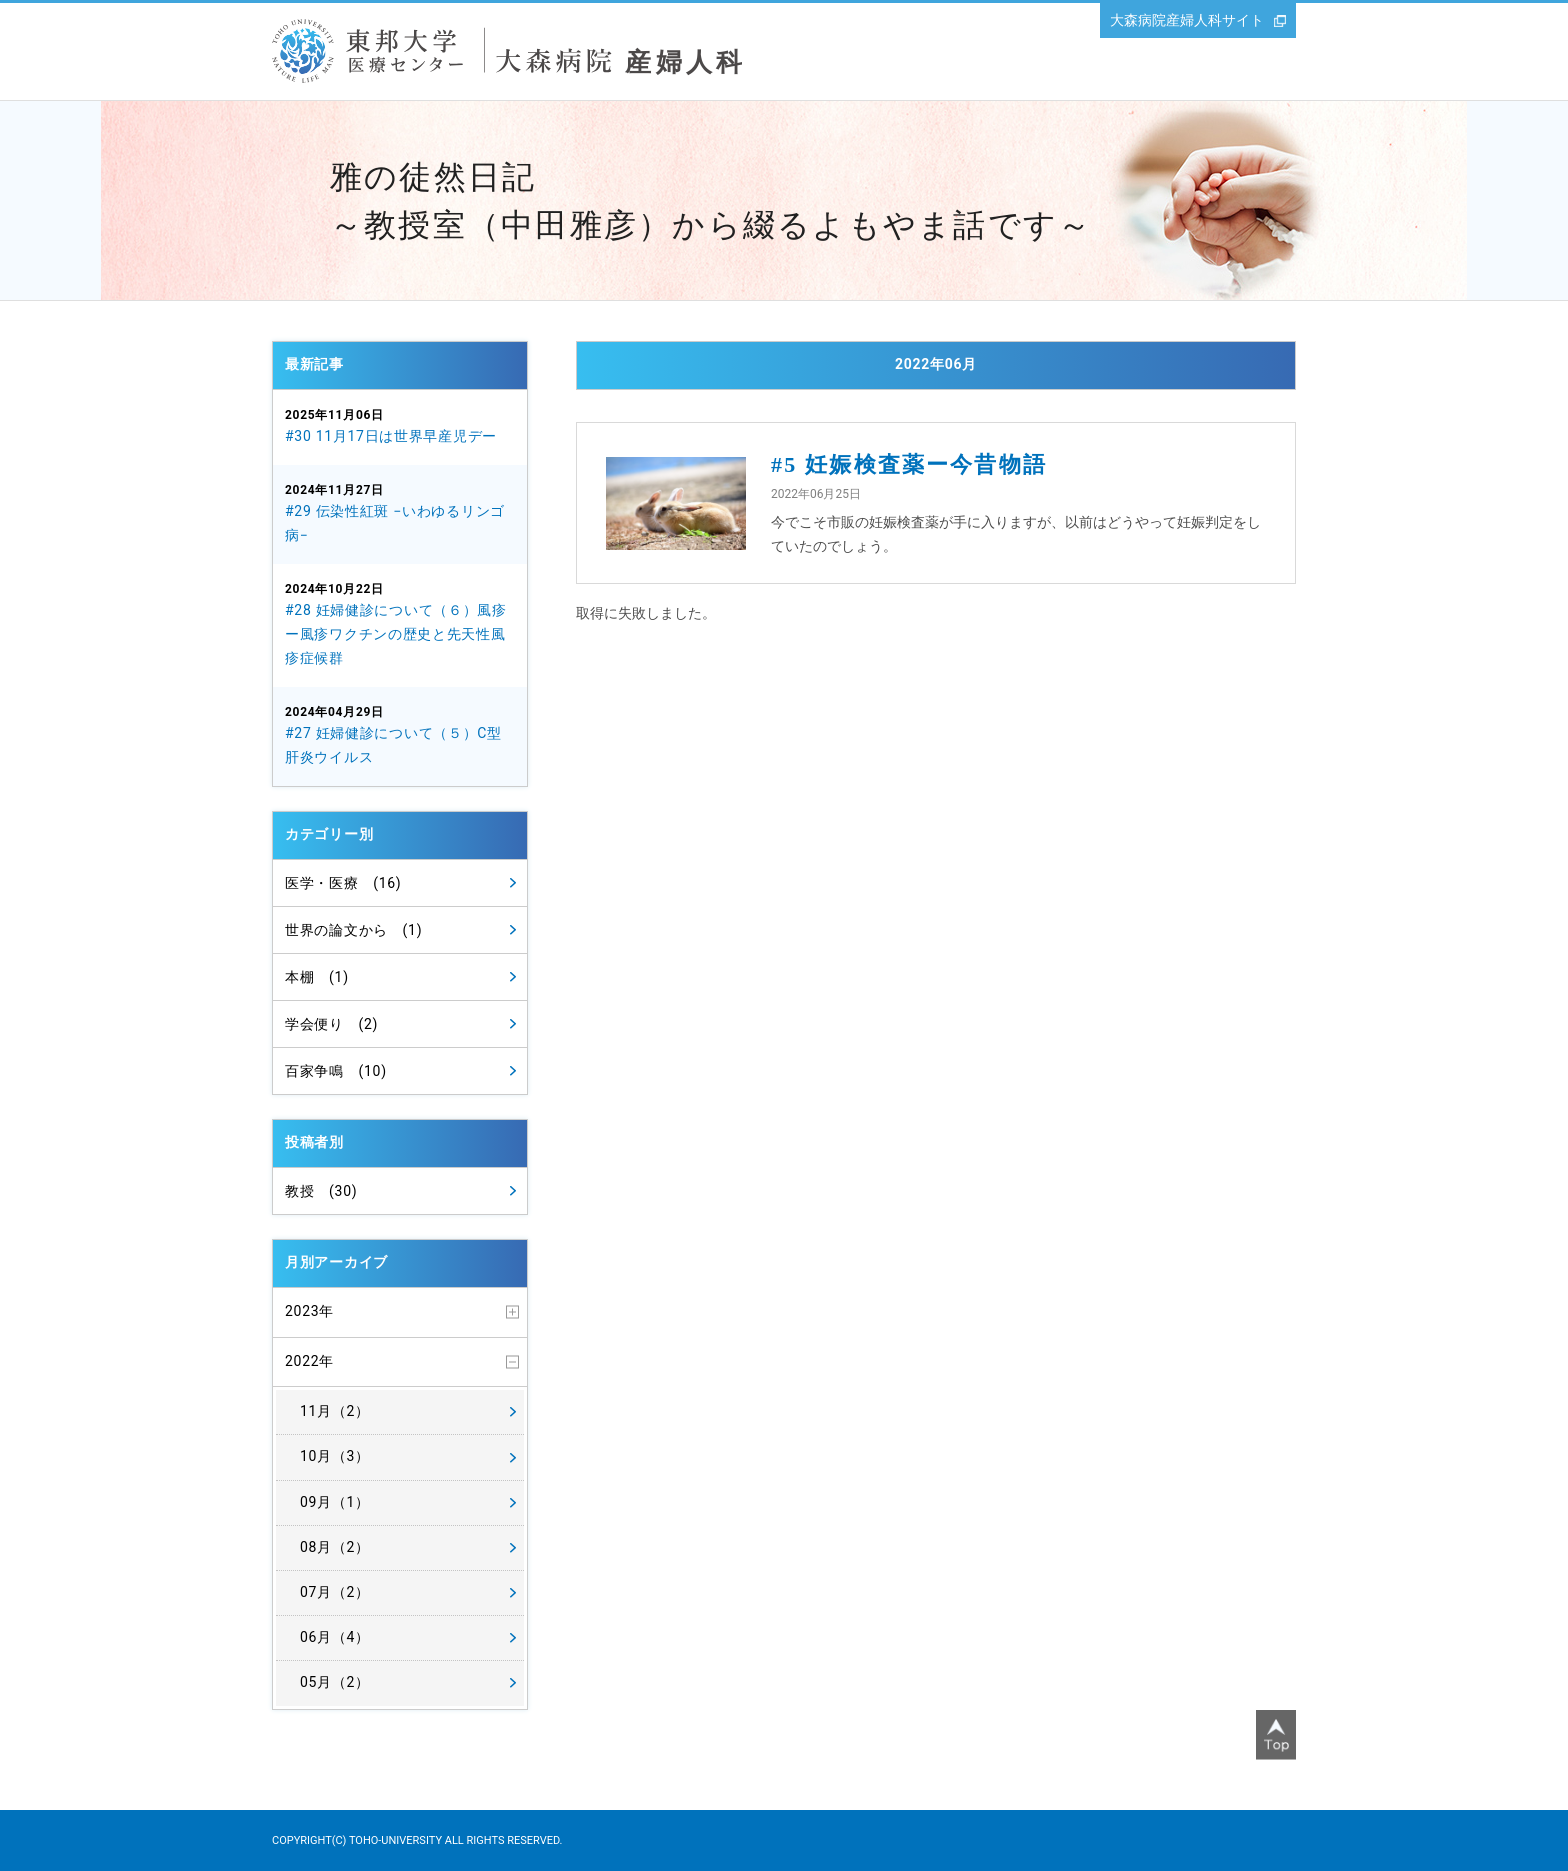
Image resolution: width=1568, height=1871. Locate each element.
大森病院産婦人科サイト (1187, 20)
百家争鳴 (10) (336, 1071)
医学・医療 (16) (343, 883)
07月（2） (335, 1592)
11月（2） (335, 1411)
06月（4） (335, 1637)
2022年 (309, 1361)
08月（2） (335, 1547)
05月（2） (335, 1682)
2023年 (309, 1311)
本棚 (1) (317, 977)
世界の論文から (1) (353, 930)
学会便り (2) (331, 1024)
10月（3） (335, 1456)
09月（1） (335, 1502)
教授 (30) (321, 1191)
